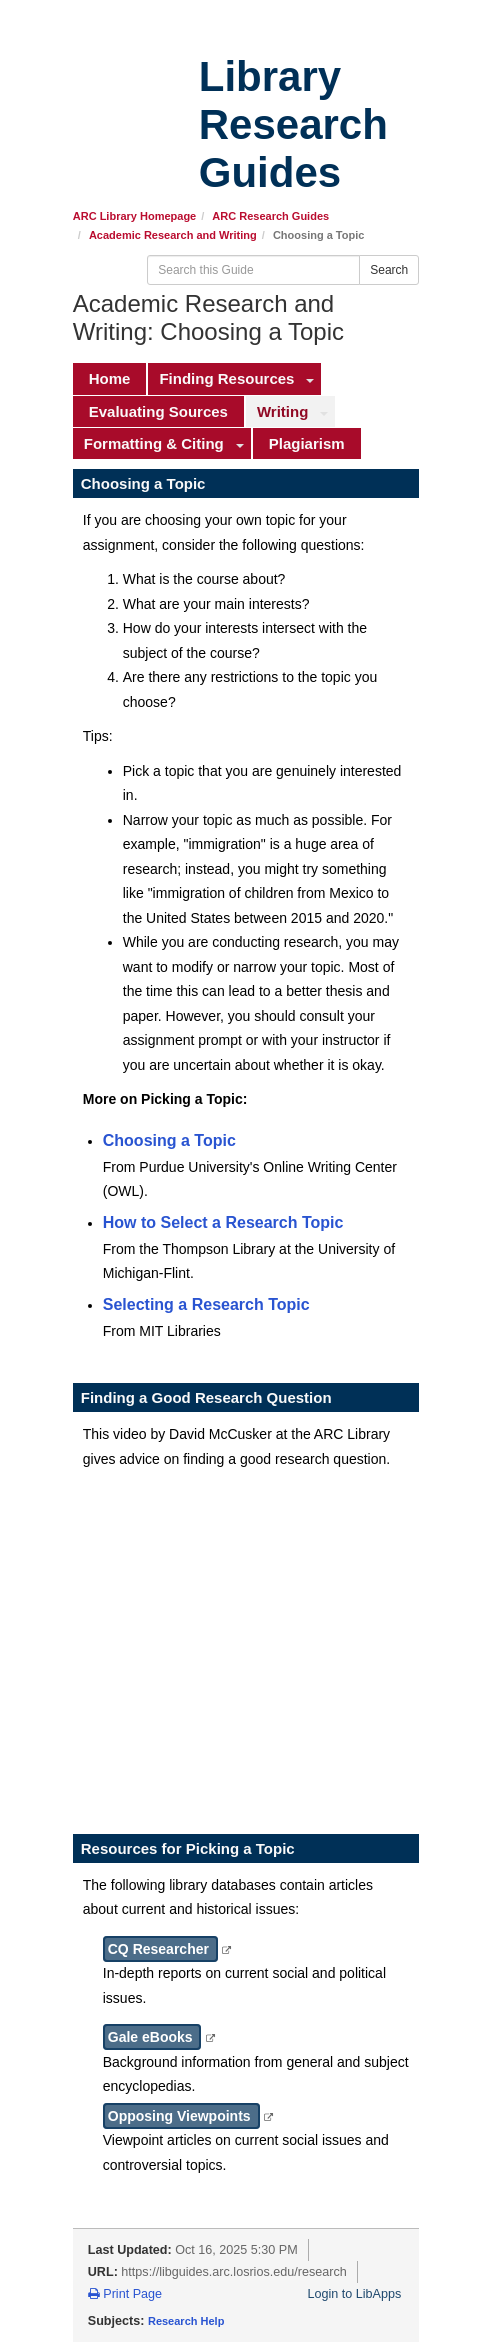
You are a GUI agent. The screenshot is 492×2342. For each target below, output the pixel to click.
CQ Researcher (160, 1949)
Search (389, 270)
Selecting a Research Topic (206, 1304)
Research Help (186, 2321)
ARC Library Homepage (134, 216)
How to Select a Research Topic (223, 1222)
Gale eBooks (152, 2037)
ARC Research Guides (270, 216)
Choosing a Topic (169, 1140)
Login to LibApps (354, 2294)
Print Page (125, 2294)
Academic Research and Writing (173, 235)
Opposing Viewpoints (181, 2116)
